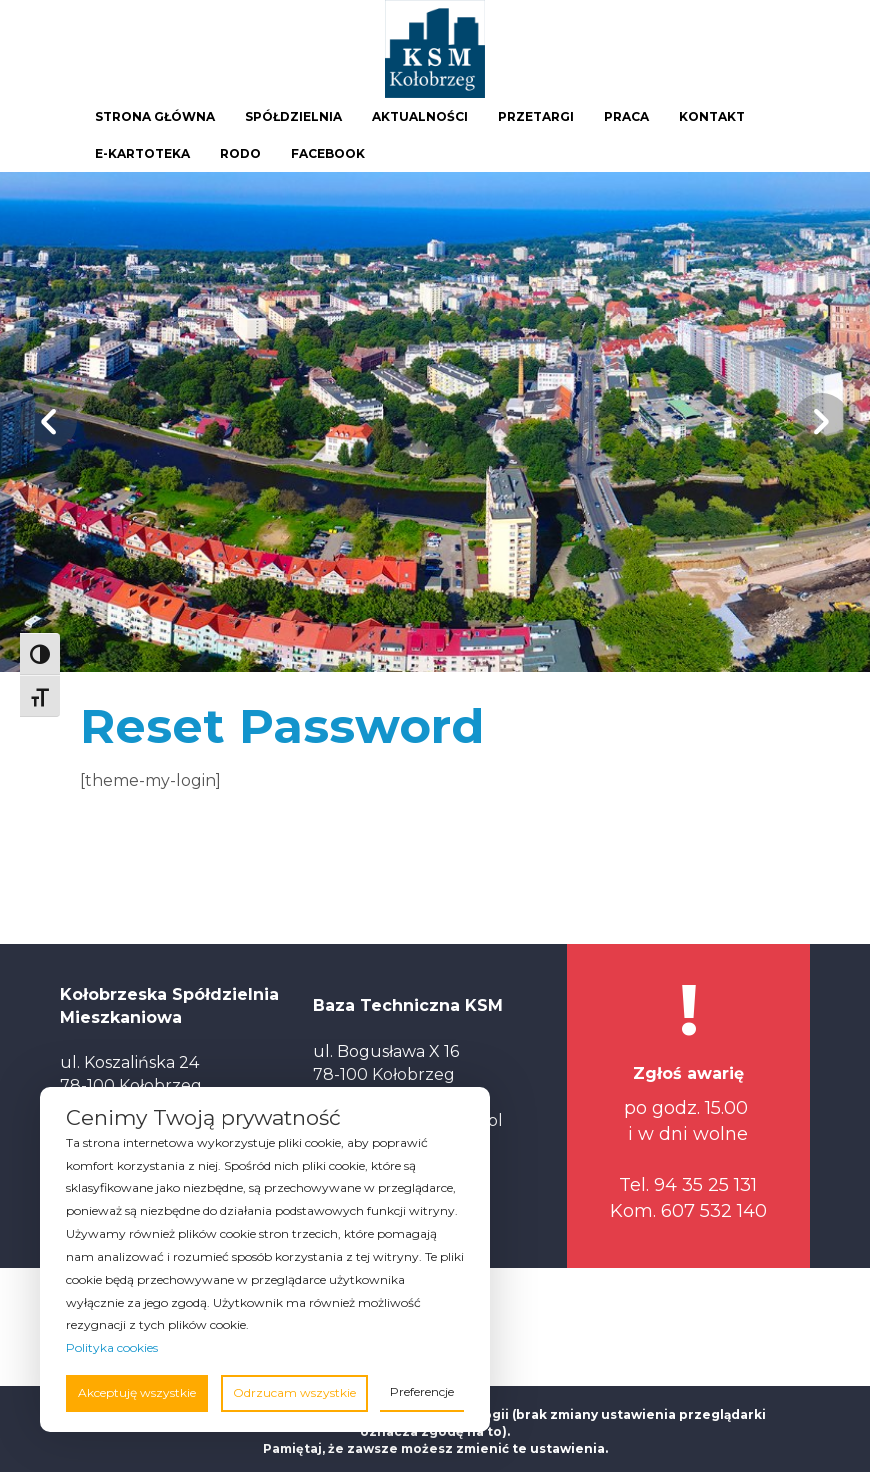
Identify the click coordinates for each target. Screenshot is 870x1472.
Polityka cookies (112, 1347)
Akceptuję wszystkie (137, 1392)
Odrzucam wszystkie (294, 1392)
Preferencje (422, 1391)
